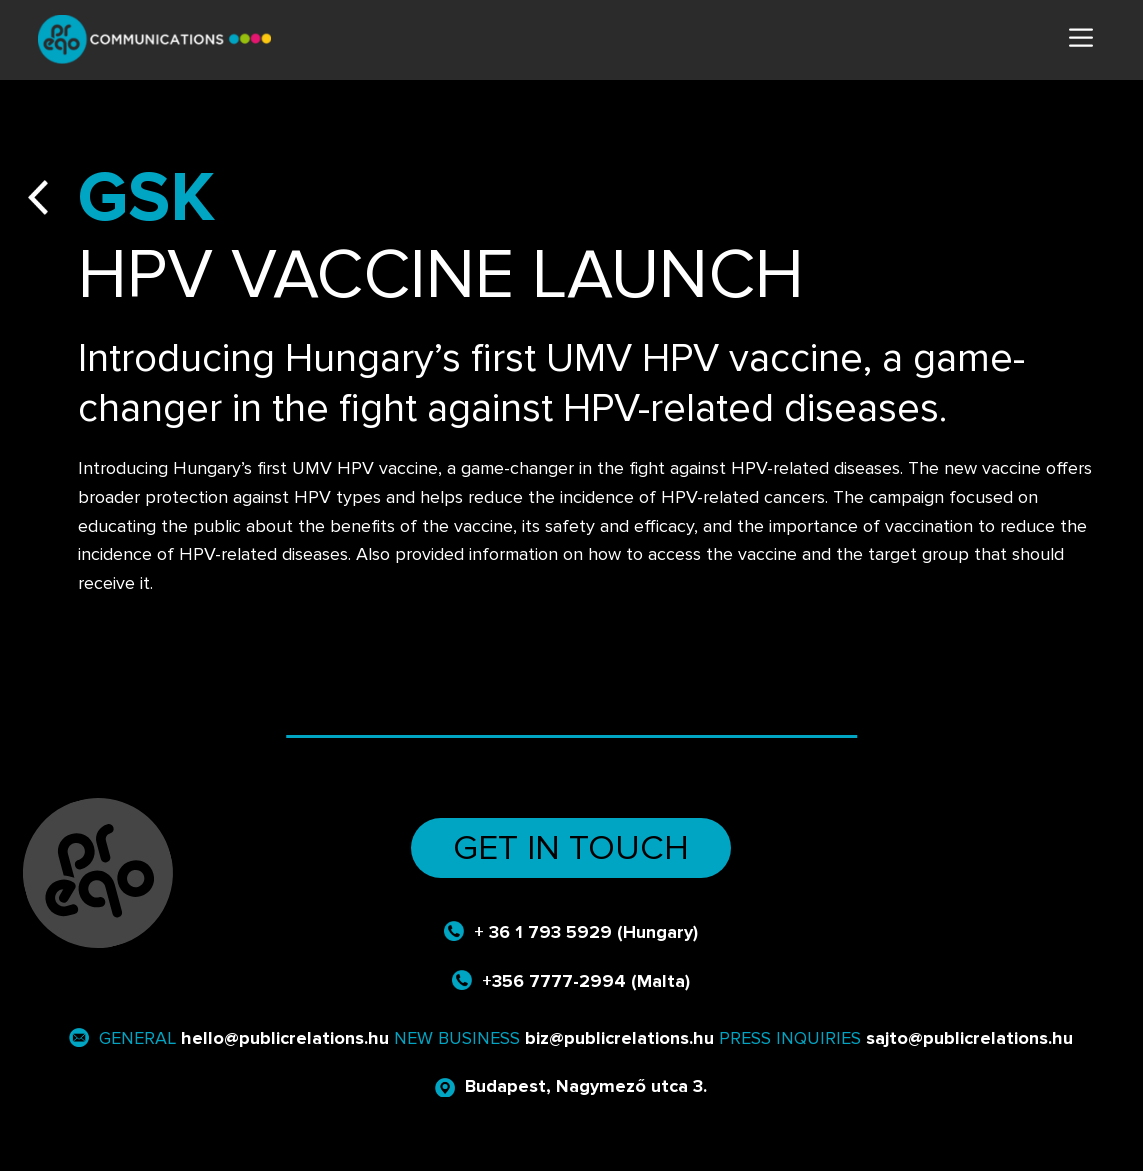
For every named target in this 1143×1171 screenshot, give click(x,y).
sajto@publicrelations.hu (969, 1038)
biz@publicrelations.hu (619, 1038)
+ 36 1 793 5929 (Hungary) (586, 932)
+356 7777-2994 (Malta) (586, 981)
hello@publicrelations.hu (285, 1038)
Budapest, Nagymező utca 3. (586, 1086)
